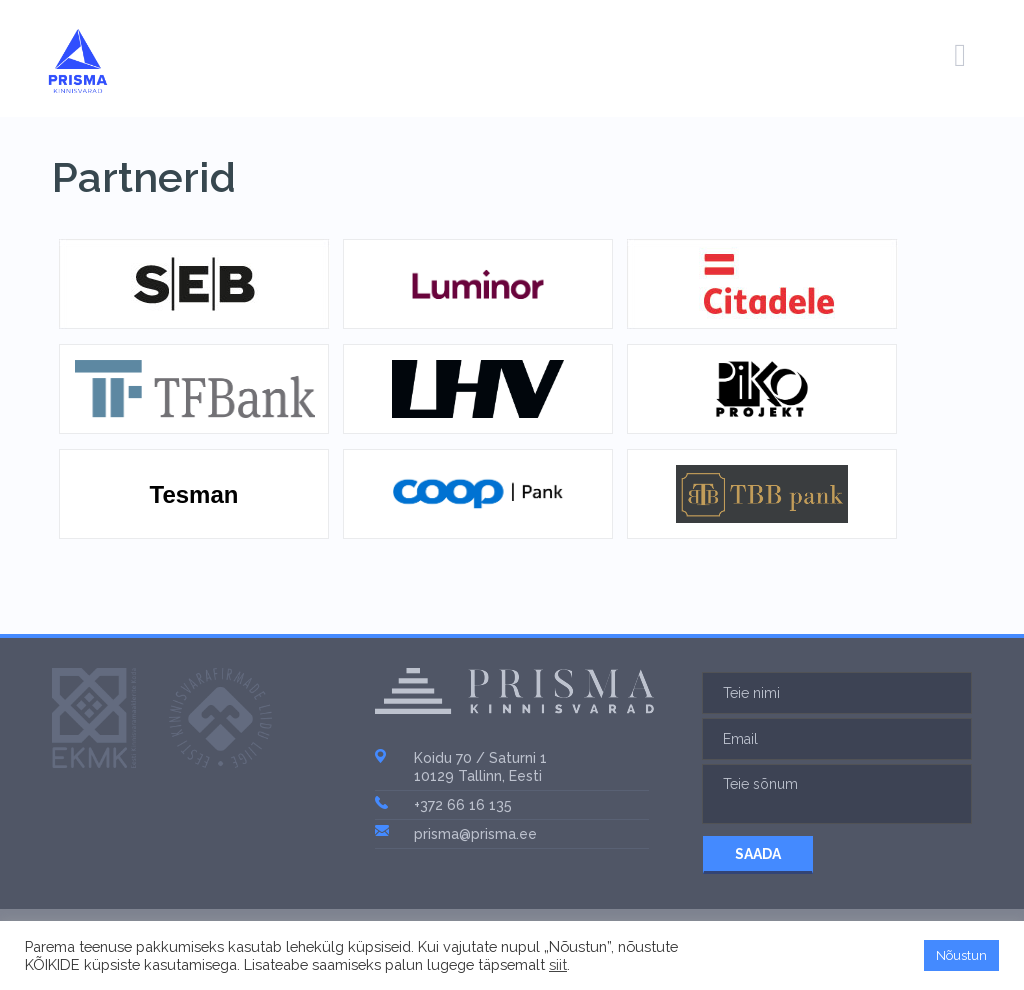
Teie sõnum (837, 794)
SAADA (758, 854)
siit (558, 964)
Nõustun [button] (961, 955)
